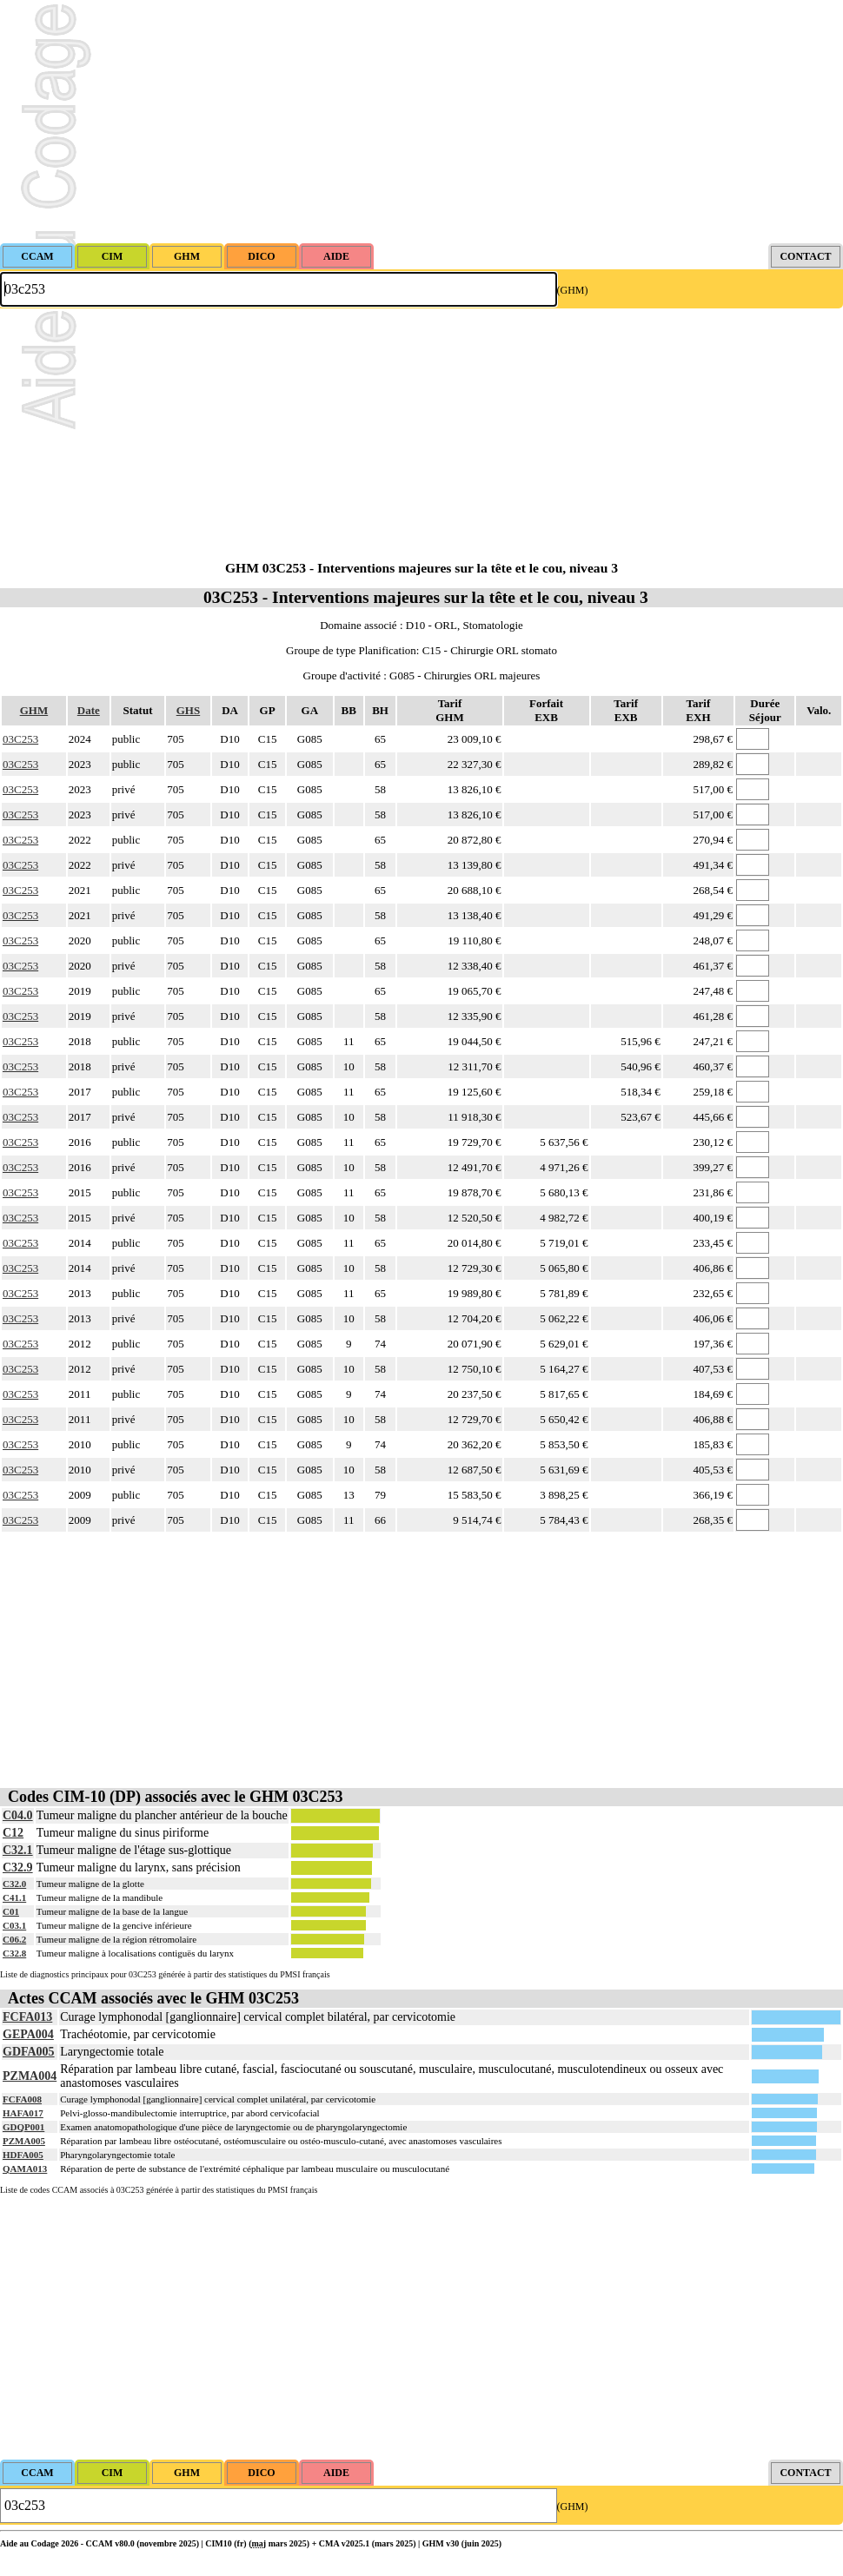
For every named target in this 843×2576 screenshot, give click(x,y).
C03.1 (14, 1925)
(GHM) (572, 290)
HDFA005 (23, 2154)
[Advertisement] (421, 121)
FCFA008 (22, 2099)
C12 (13, 1832)
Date (88, 710)
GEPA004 (28, 2034)
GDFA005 (29, 2051)
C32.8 (14, 1953)
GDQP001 (23, 2127)
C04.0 (18, 1815)
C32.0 (14, 1883)
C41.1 (14, 1897)
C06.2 (14, 1939)
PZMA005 (24, 2141)
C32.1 (18, 1850)
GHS (188, 710)
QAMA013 (25, 2168)
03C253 (20, 738)
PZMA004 (29, 2076)
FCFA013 (27, 2016)
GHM (34, 710)
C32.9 (18, 1867)
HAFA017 (23, 2113)
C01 (11, 1911)
